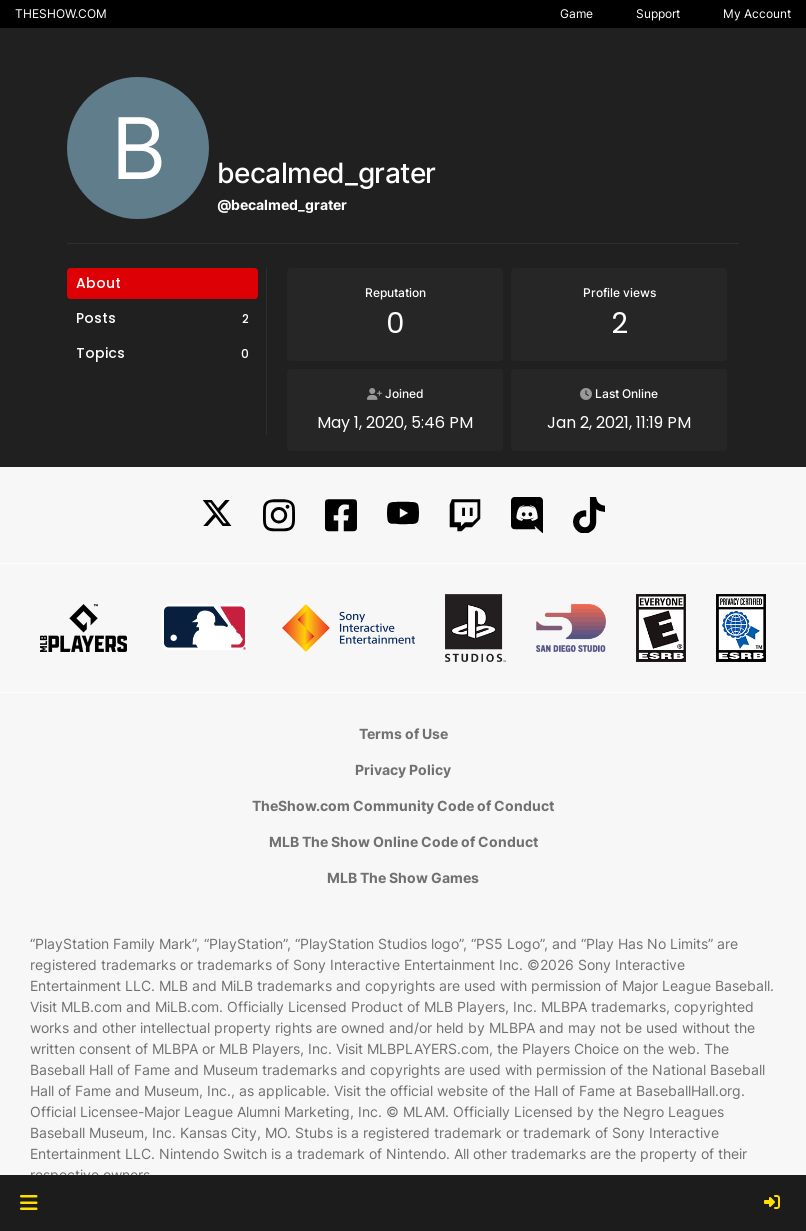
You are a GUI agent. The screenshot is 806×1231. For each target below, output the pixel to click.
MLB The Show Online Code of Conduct (403, 841)
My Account (757, 13)
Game (576, 13)
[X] (217, 515)
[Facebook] (341, 515)
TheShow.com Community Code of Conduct (403, 805)
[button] (28, 1203)
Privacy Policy (403, 769)
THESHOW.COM (61, 13)
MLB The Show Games (403, 877)
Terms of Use (403, 733)
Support (658, 13)
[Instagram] (279, 515)
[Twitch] (465, 515)
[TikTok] (589, 515)
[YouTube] (403, 515)
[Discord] (527, 515)
